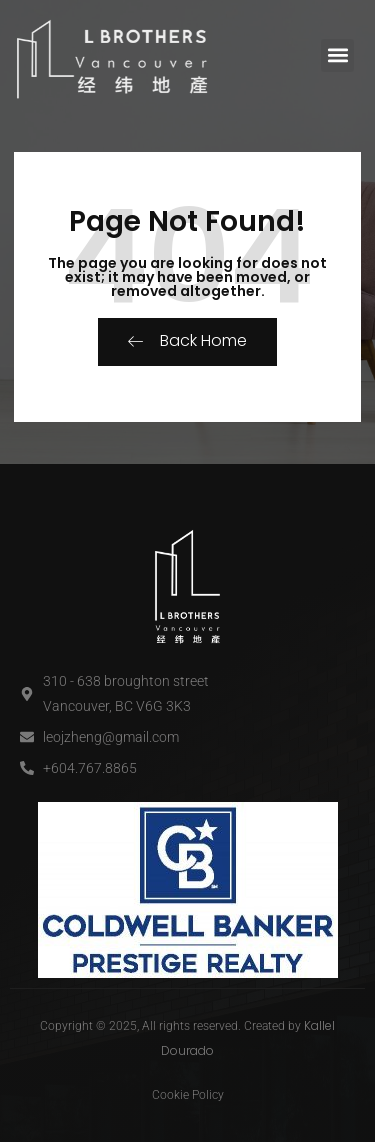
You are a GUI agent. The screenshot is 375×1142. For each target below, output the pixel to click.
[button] (337, 55)
